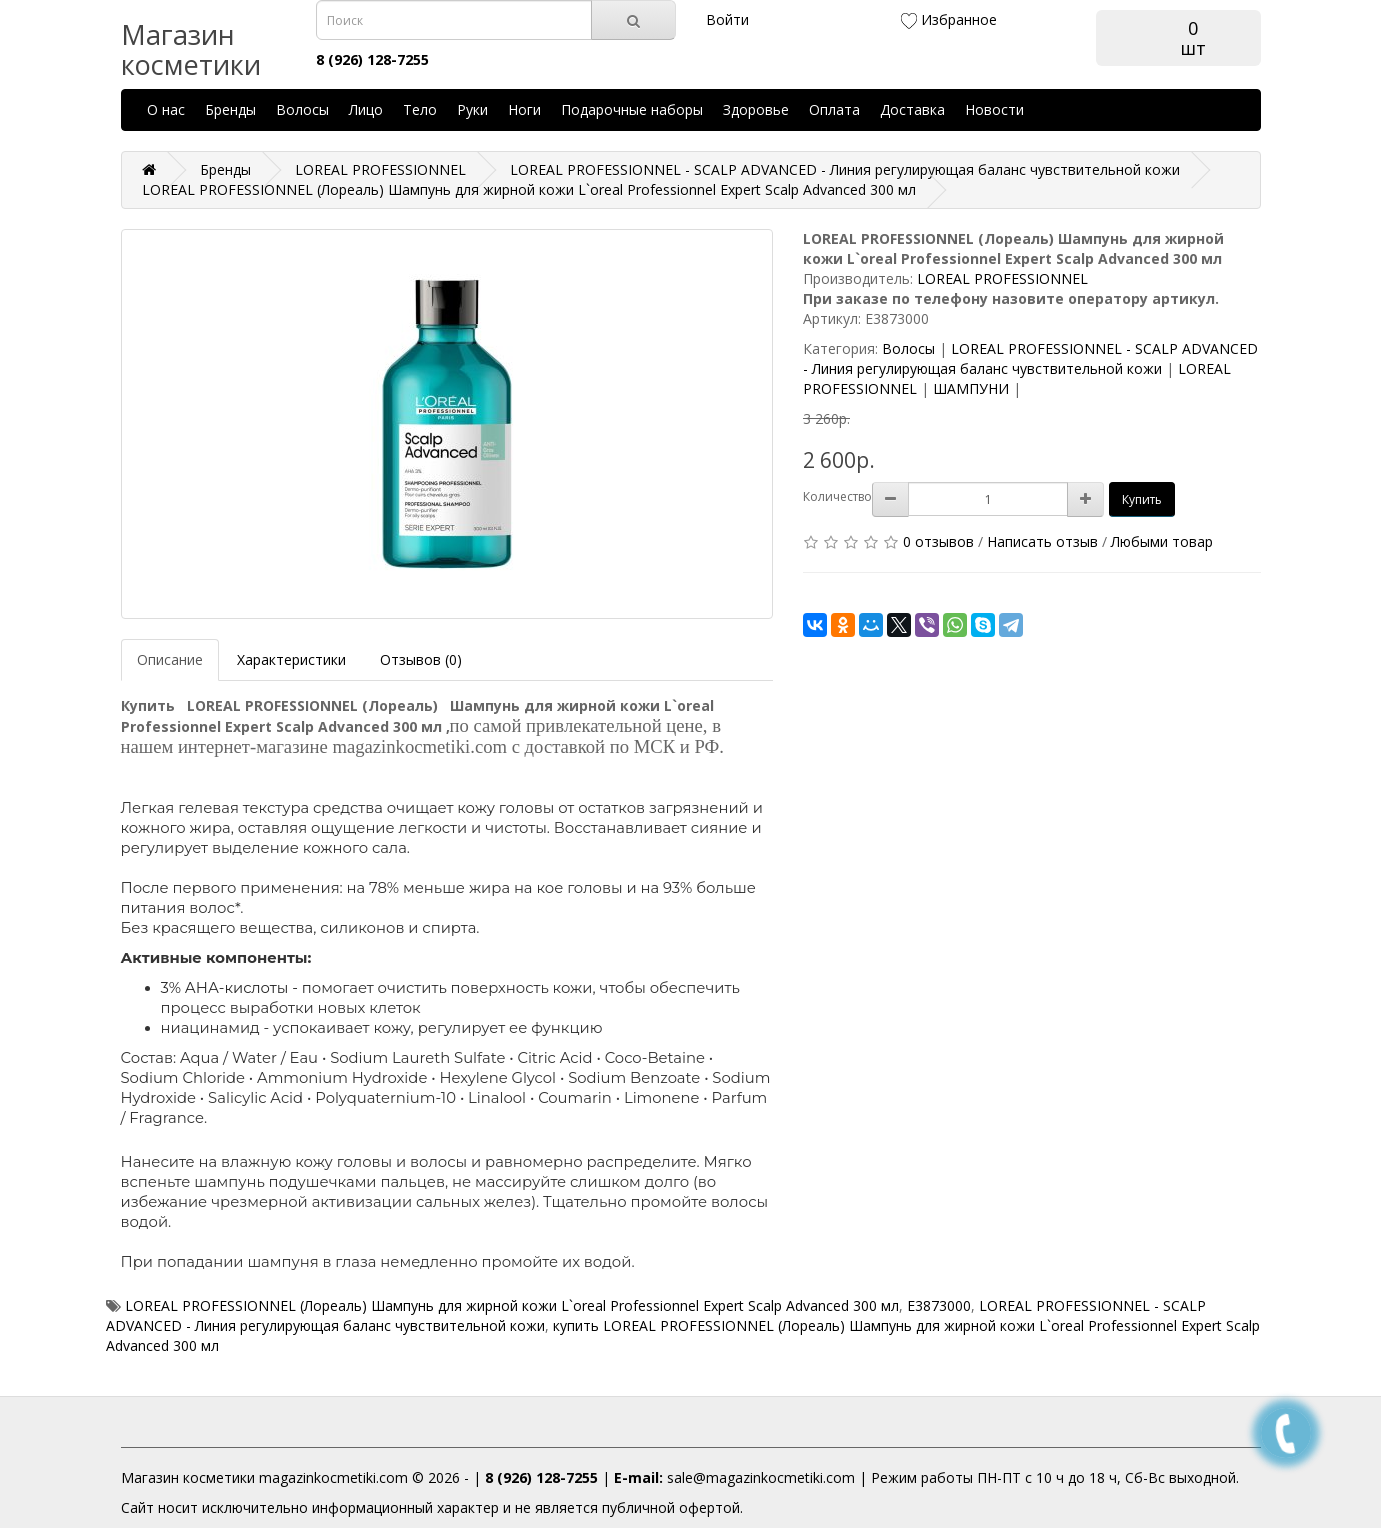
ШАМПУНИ (971, 388)
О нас (166, 109)
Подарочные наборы (632, 109)
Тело (420, 109)
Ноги (524, 109)
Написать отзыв (1042, 541)
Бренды (230, 109)
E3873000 (939, 1305)
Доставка (912, 109)
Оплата (834, 109)
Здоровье (756, 109)
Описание (170, 659)
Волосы (302, 109)
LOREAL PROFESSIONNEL (1002, 278)
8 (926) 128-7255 (541, 1477)
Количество (837, 496)
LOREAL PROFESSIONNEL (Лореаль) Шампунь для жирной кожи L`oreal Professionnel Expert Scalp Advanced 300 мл (512, 1305)
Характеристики (291, 659)
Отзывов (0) (421, 659)
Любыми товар (1162, 541)
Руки (472, 109)
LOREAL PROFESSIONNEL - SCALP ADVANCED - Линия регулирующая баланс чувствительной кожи (1030, 358)
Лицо (366, 109)
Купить (1142, 499)
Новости (994, 109)
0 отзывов (938, 541)
